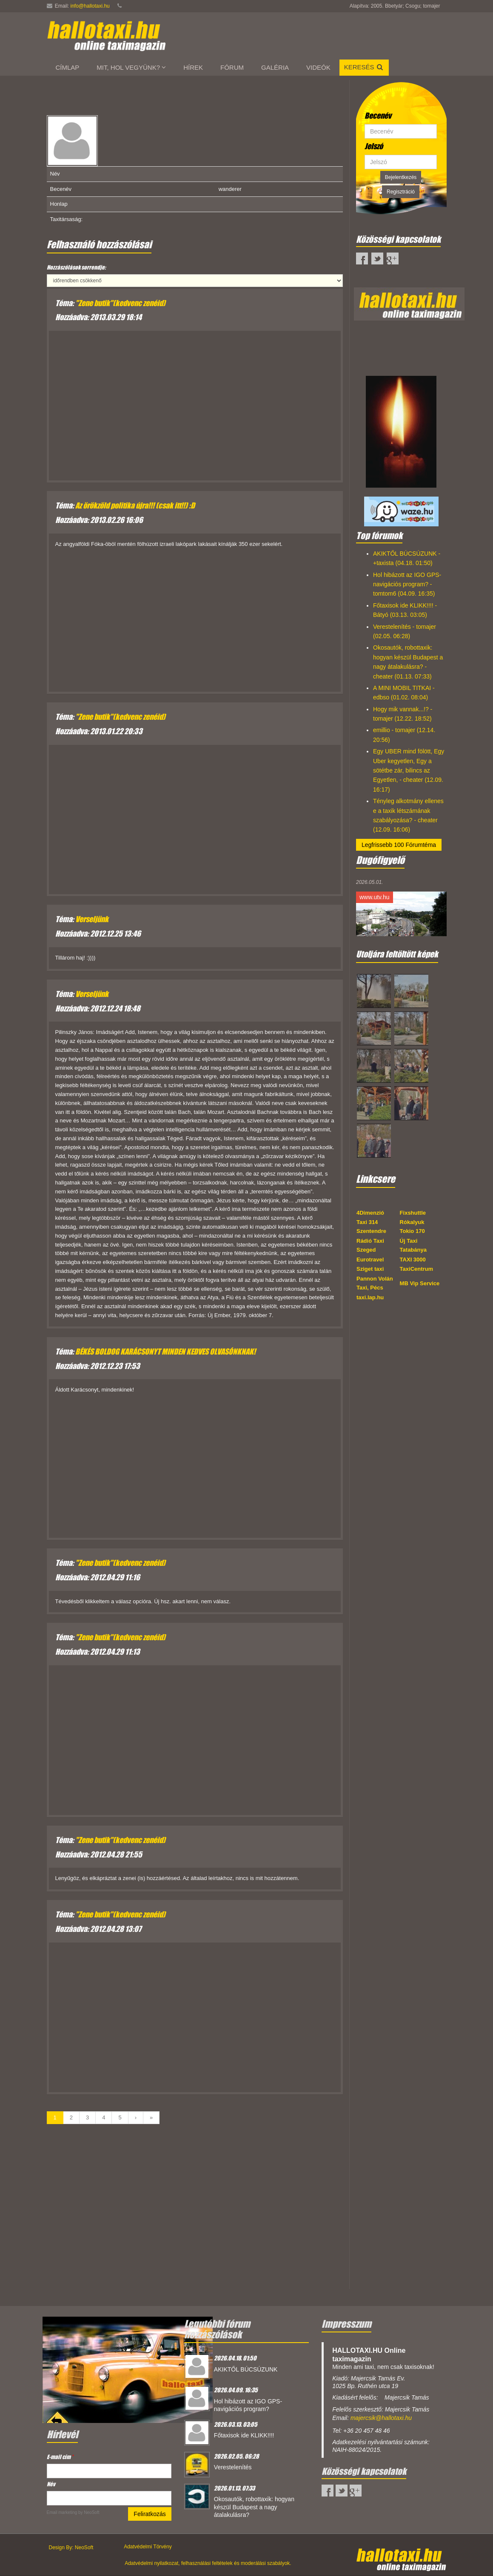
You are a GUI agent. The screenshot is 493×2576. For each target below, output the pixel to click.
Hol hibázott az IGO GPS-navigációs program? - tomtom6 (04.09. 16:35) (407, 584)
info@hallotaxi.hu (90, 6)
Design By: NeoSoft (71, 2547)
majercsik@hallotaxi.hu (381, 2417)
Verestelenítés (233, 2467)
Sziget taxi (370, 1269)
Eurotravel (370, 1259)
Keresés (364, 67)
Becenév (378, 115)
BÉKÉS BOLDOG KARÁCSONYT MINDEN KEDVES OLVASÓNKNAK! (165, 1351)
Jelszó (374, 146)
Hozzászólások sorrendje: (76, 267)
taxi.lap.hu (370, 1297)
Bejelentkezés (401, 177)
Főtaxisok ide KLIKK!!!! (244, 2435)
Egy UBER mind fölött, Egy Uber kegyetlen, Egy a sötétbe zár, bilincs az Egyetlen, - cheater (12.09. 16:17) (408, 770)
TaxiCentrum (416, 1269)
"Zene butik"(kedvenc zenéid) (120, 303)
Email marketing (62, 2512)
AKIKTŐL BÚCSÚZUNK (246, 2369)
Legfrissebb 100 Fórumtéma (399, 844)
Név (51, 2484)
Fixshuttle (413, 1213)
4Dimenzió (370, 1213)
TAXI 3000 (413, 1259)
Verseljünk (91, 919)
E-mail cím (60, 2456)
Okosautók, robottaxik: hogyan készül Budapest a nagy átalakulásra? (254, 2507)
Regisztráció (401, 192)
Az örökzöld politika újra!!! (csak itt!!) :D (135, 505)
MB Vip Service (420, 1283)
